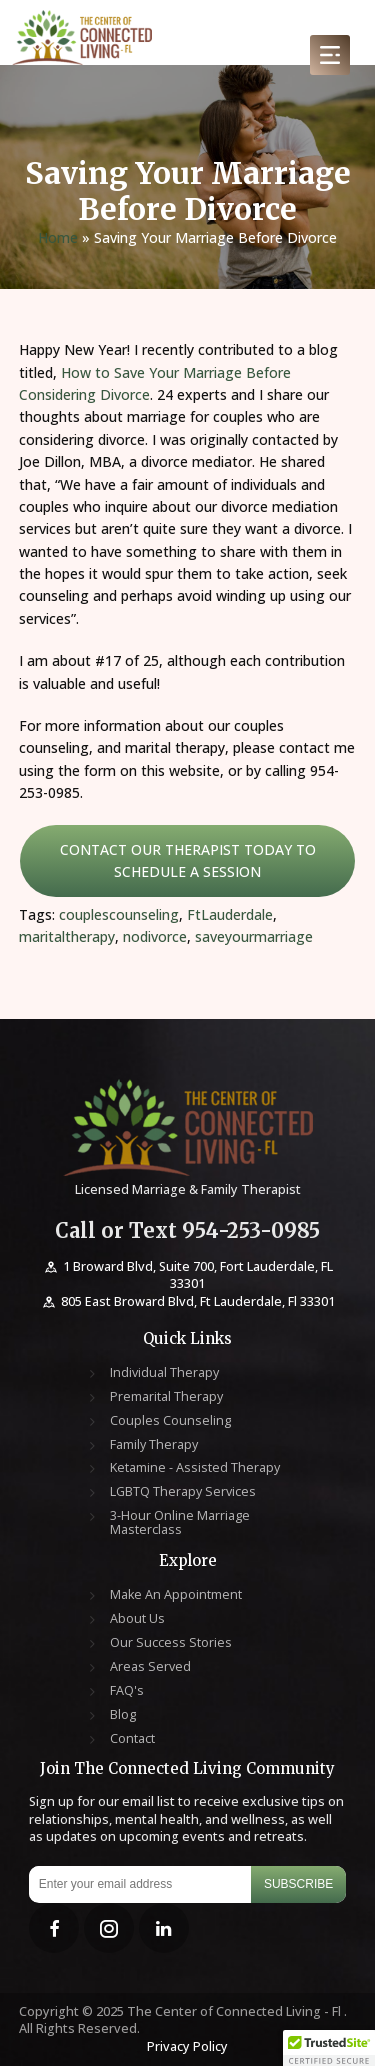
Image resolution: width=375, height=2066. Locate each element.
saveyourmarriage (254, 936)
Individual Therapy (164, 1373)
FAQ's (127, 1691)
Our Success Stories (171, 1643)
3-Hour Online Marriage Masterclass (180, 1523)
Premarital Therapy (166, 1397)
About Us (137, 1619)
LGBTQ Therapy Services (183, 1492)
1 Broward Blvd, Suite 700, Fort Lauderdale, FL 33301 (187, 1275)
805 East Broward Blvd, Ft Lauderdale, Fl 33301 (187, 1301)
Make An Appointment (176, 1595)
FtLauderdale (230, 914)
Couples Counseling (170, 1421)
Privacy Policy (187, 2046)
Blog (123, 1715)
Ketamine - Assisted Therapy (195, 1468)
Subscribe (298, 1884)
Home (58, 237)
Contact (132, 1739)
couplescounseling (119, 914)
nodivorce (155, 936)
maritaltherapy (67, 936)
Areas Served (150, 1667)
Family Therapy (154, 1445)
